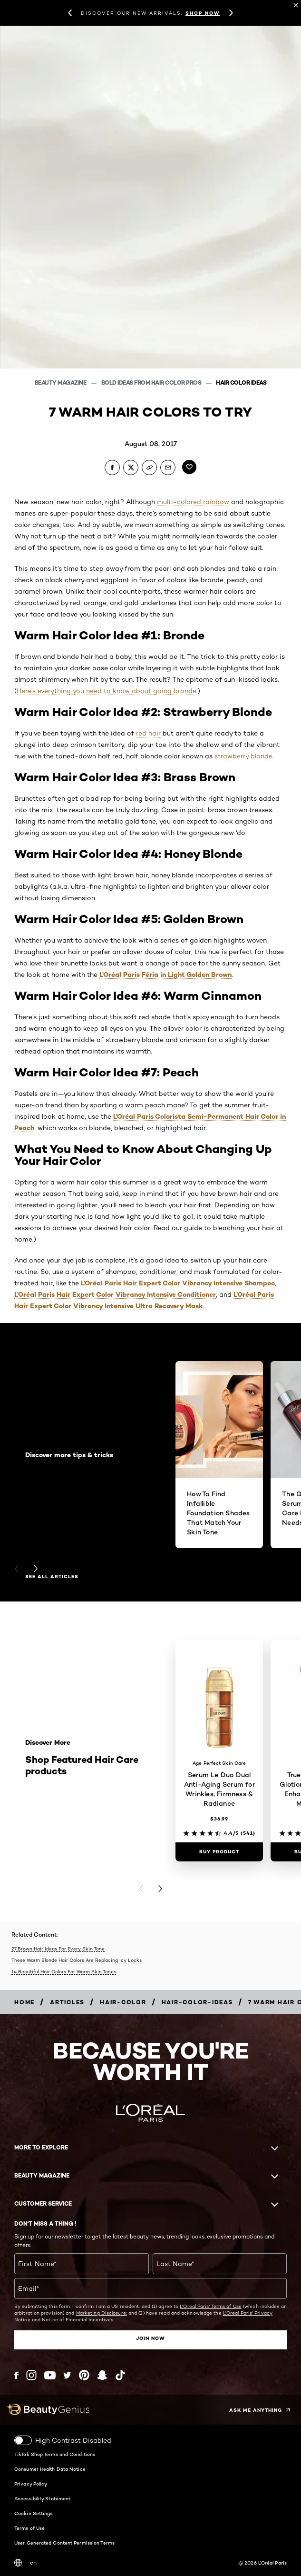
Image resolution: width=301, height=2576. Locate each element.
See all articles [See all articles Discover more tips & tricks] (51, 1577)
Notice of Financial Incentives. (78, 2319)
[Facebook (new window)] (16, 2375)
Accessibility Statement (42, 2498)
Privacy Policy (30, 2483)
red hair (148, 733)
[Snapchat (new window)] (102, 2375)
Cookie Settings (33, 2513)
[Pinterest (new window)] (84, 2375)
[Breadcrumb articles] (67, 2002)
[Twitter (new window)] (67, 2375)
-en (25, 2562)
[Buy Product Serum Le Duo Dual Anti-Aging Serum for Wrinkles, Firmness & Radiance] (219, 1851)
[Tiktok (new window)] (120, 2375)
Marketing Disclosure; (101, 2313)
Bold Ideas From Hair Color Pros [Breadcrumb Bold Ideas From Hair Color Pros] (152, 382)
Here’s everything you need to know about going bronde (106, 691)
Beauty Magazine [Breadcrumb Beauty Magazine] (61, 382)
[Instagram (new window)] (31, 2375)
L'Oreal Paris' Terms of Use (211, 2306)
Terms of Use (29, 2528)
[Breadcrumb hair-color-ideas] (197, 2002)
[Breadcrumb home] (24, 2002)
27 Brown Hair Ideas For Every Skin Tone (58, 1948)
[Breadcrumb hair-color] (123, 2002)
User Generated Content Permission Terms (64, 2543)
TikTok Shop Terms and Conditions (54, 2454)
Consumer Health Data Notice (50, 2469)
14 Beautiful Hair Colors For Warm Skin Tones (63, 1971)
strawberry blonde (243, 756)
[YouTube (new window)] (50, 2375)
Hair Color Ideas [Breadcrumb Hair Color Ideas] (241, 382)
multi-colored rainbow (193, 502)
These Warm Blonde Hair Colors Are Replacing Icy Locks (76, 1960)
